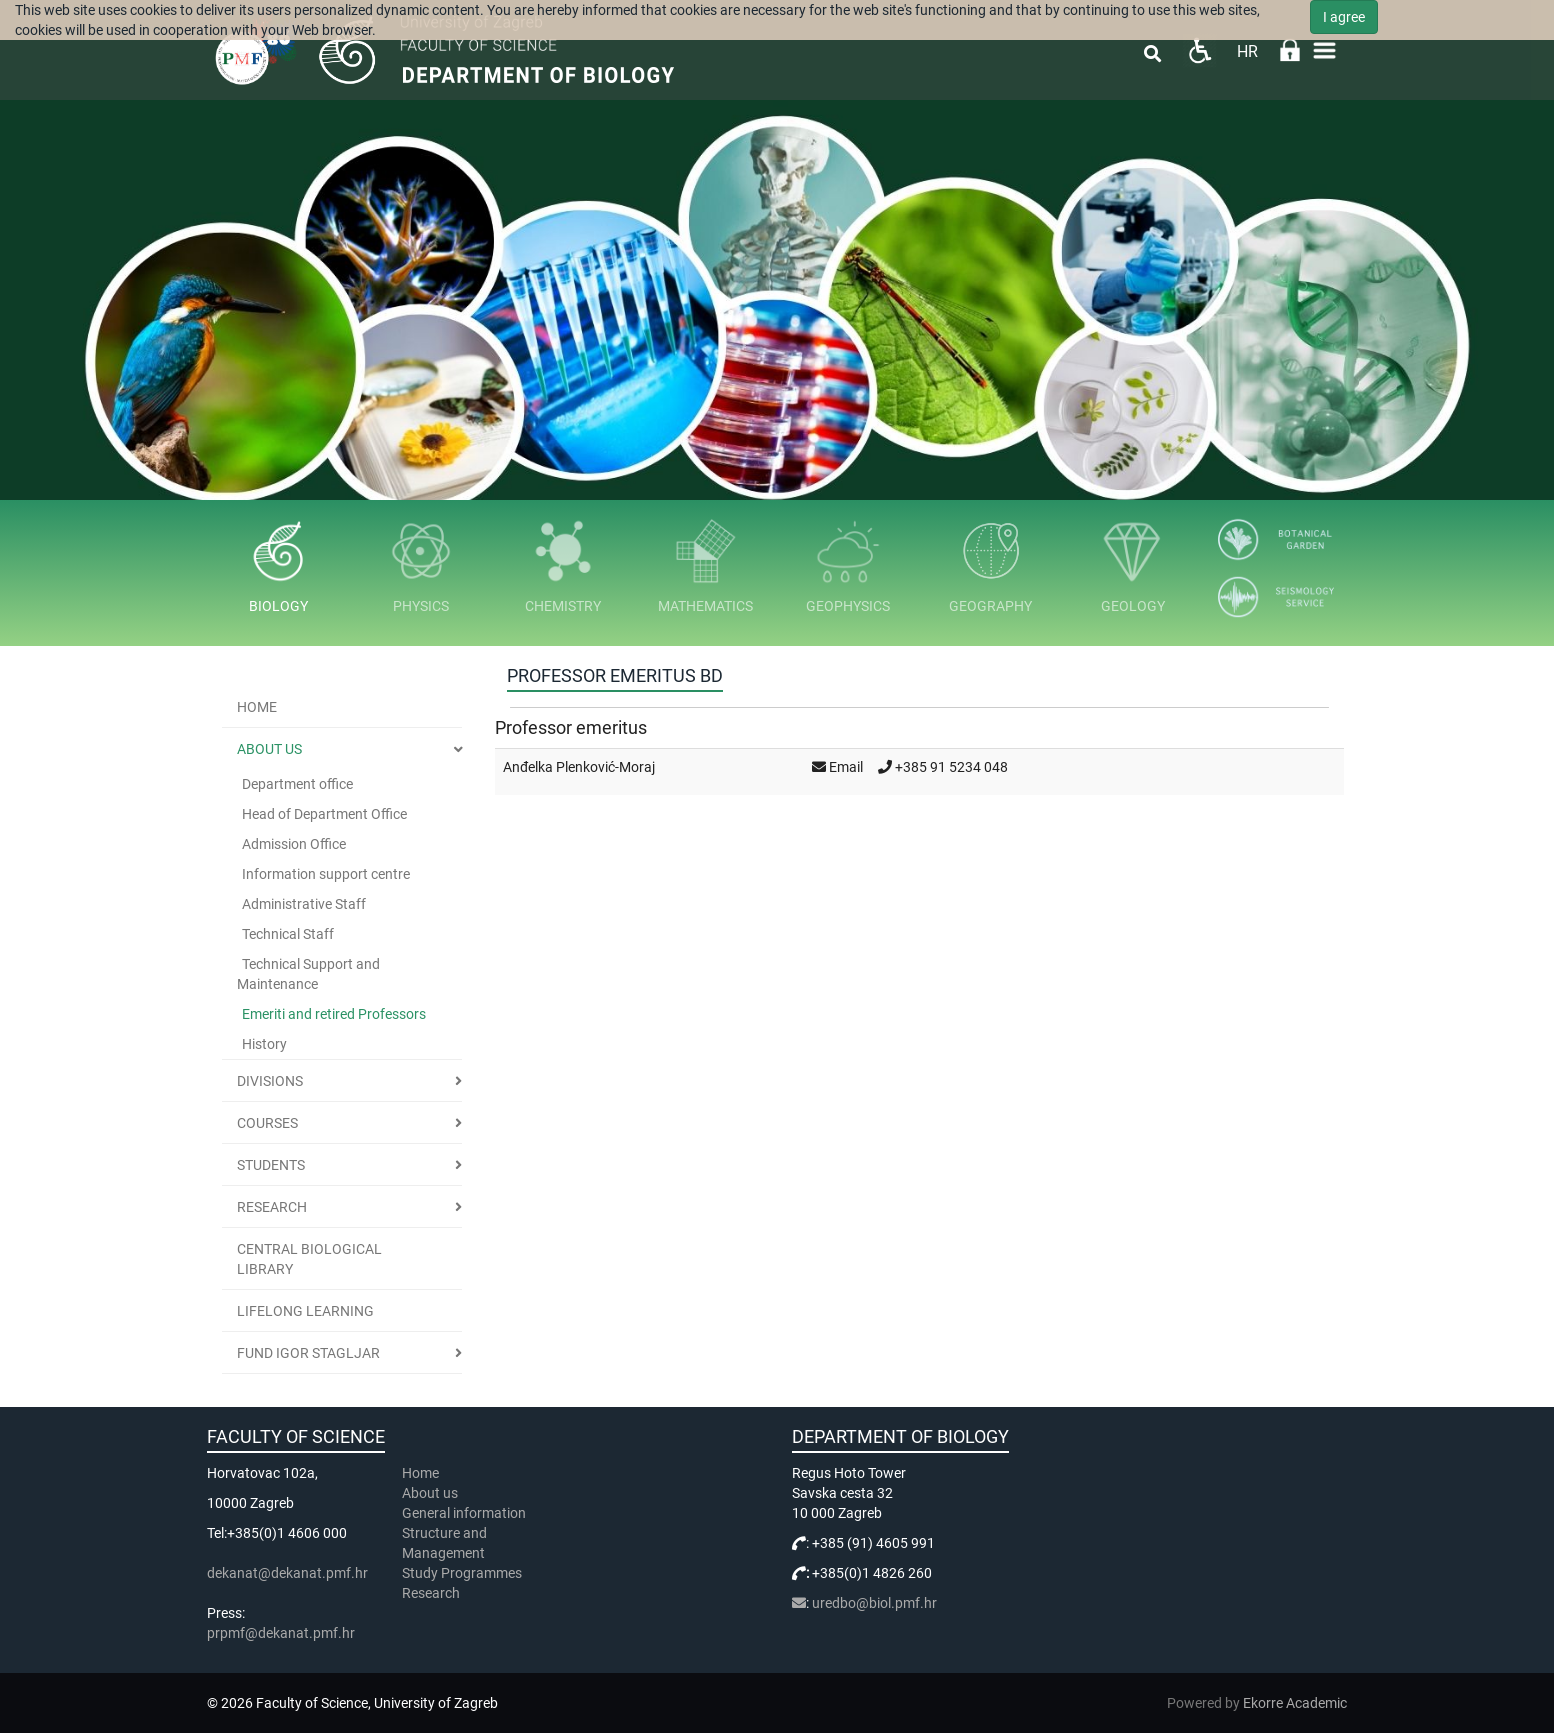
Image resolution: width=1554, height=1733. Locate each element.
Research (272, 1207)
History (264, 1044)
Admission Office (294, 844)
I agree (1344, 17)
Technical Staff (288, 934)
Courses (267, 1123)
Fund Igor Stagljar (308, 1353)
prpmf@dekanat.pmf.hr (281, 1633)
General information (464, 1513)
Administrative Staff (304, 904)
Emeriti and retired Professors (334, 1014)
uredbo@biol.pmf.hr (874, 1603)
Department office (297, 784)
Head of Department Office (324, 814)
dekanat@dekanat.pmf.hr (287, 1573)
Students (271, 1165)
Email (846, 767)
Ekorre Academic (1295, 1703)
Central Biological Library (309, 1259)
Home (257, 707)
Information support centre (326, 874)
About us (269, 749)
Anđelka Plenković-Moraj (579, 767)
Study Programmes (462, 1573)
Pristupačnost (1199, 50)
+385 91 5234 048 (951, 767)
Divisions (270, 1081)
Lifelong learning (305, 1311)
